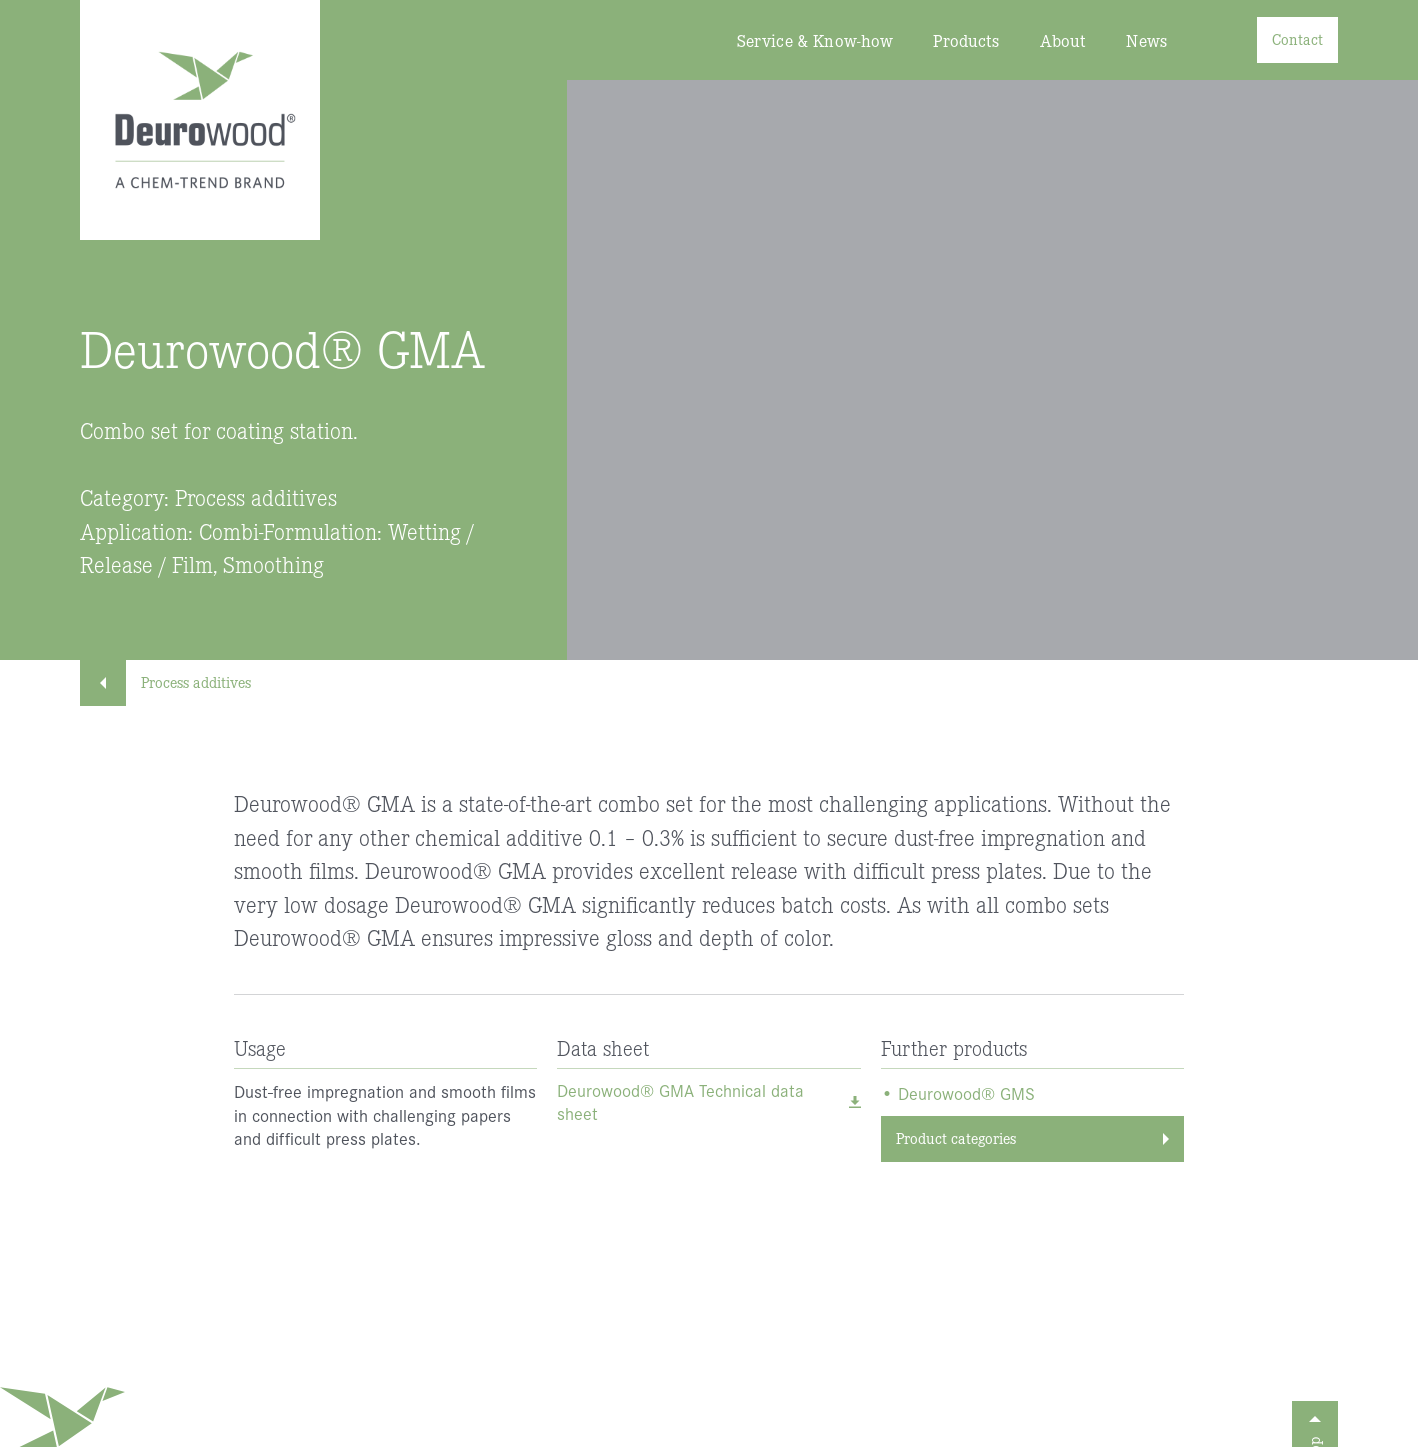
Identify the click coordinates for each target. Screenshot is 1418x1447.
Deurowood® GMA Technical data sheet (680, 1102)
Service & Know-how (815, 40)
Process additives (175, 681)
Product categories (956, 1137)
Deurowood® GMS (966, 1094)
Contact (1297, 38)
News (1146, 40)
